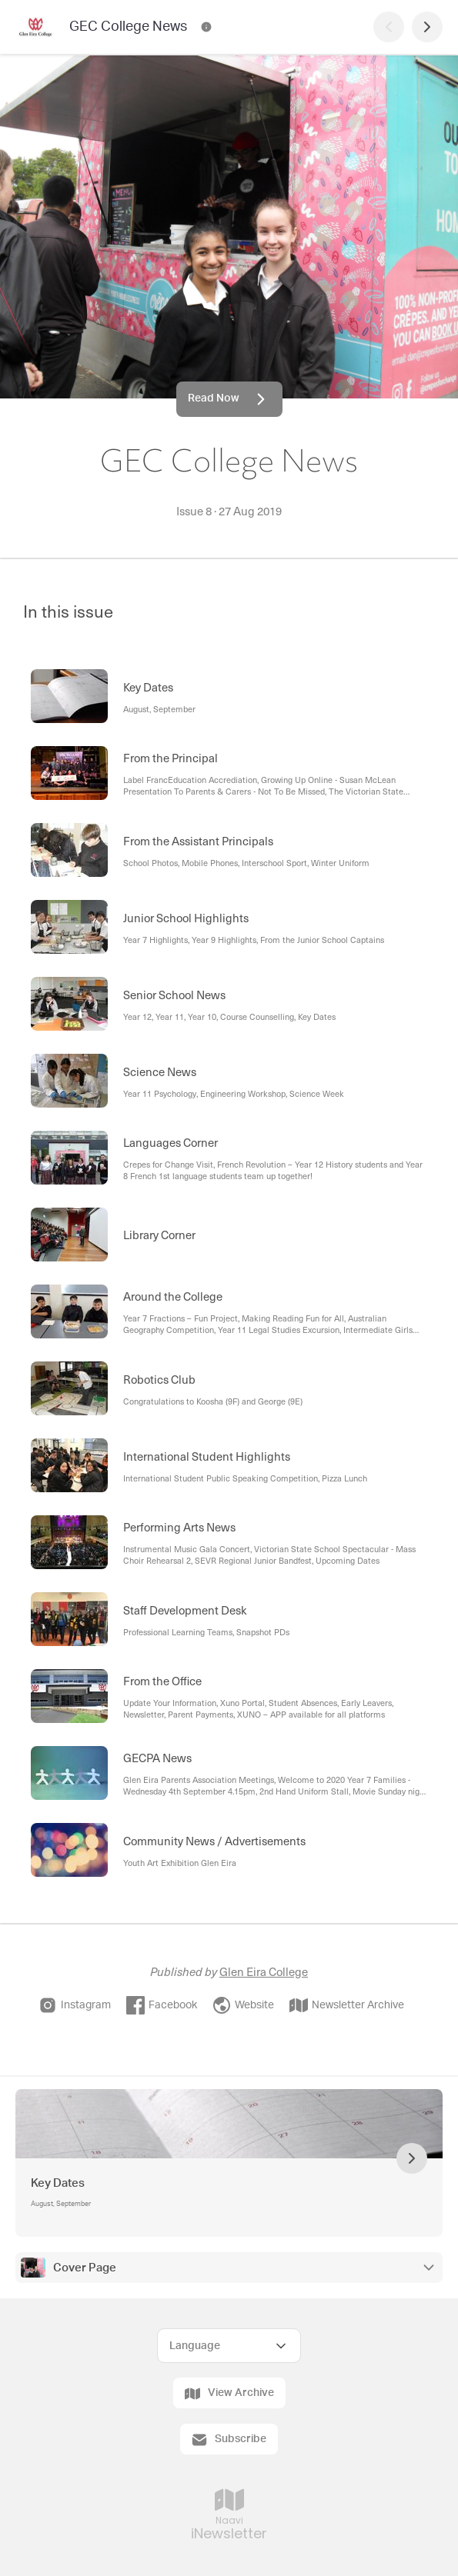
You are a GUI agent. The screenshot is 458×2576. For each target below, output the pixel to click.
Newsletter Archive (346, 2005)
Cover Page (84, 2268)
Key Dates (58, 2183)
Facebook (161, 2005)
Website (243, 2005)
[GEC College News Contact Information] (206, 26)
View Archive (229, 2393)
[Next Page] (427, 27)
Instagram (74, 2005)
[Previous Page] (388, 27)
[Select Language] (229, 2345)
